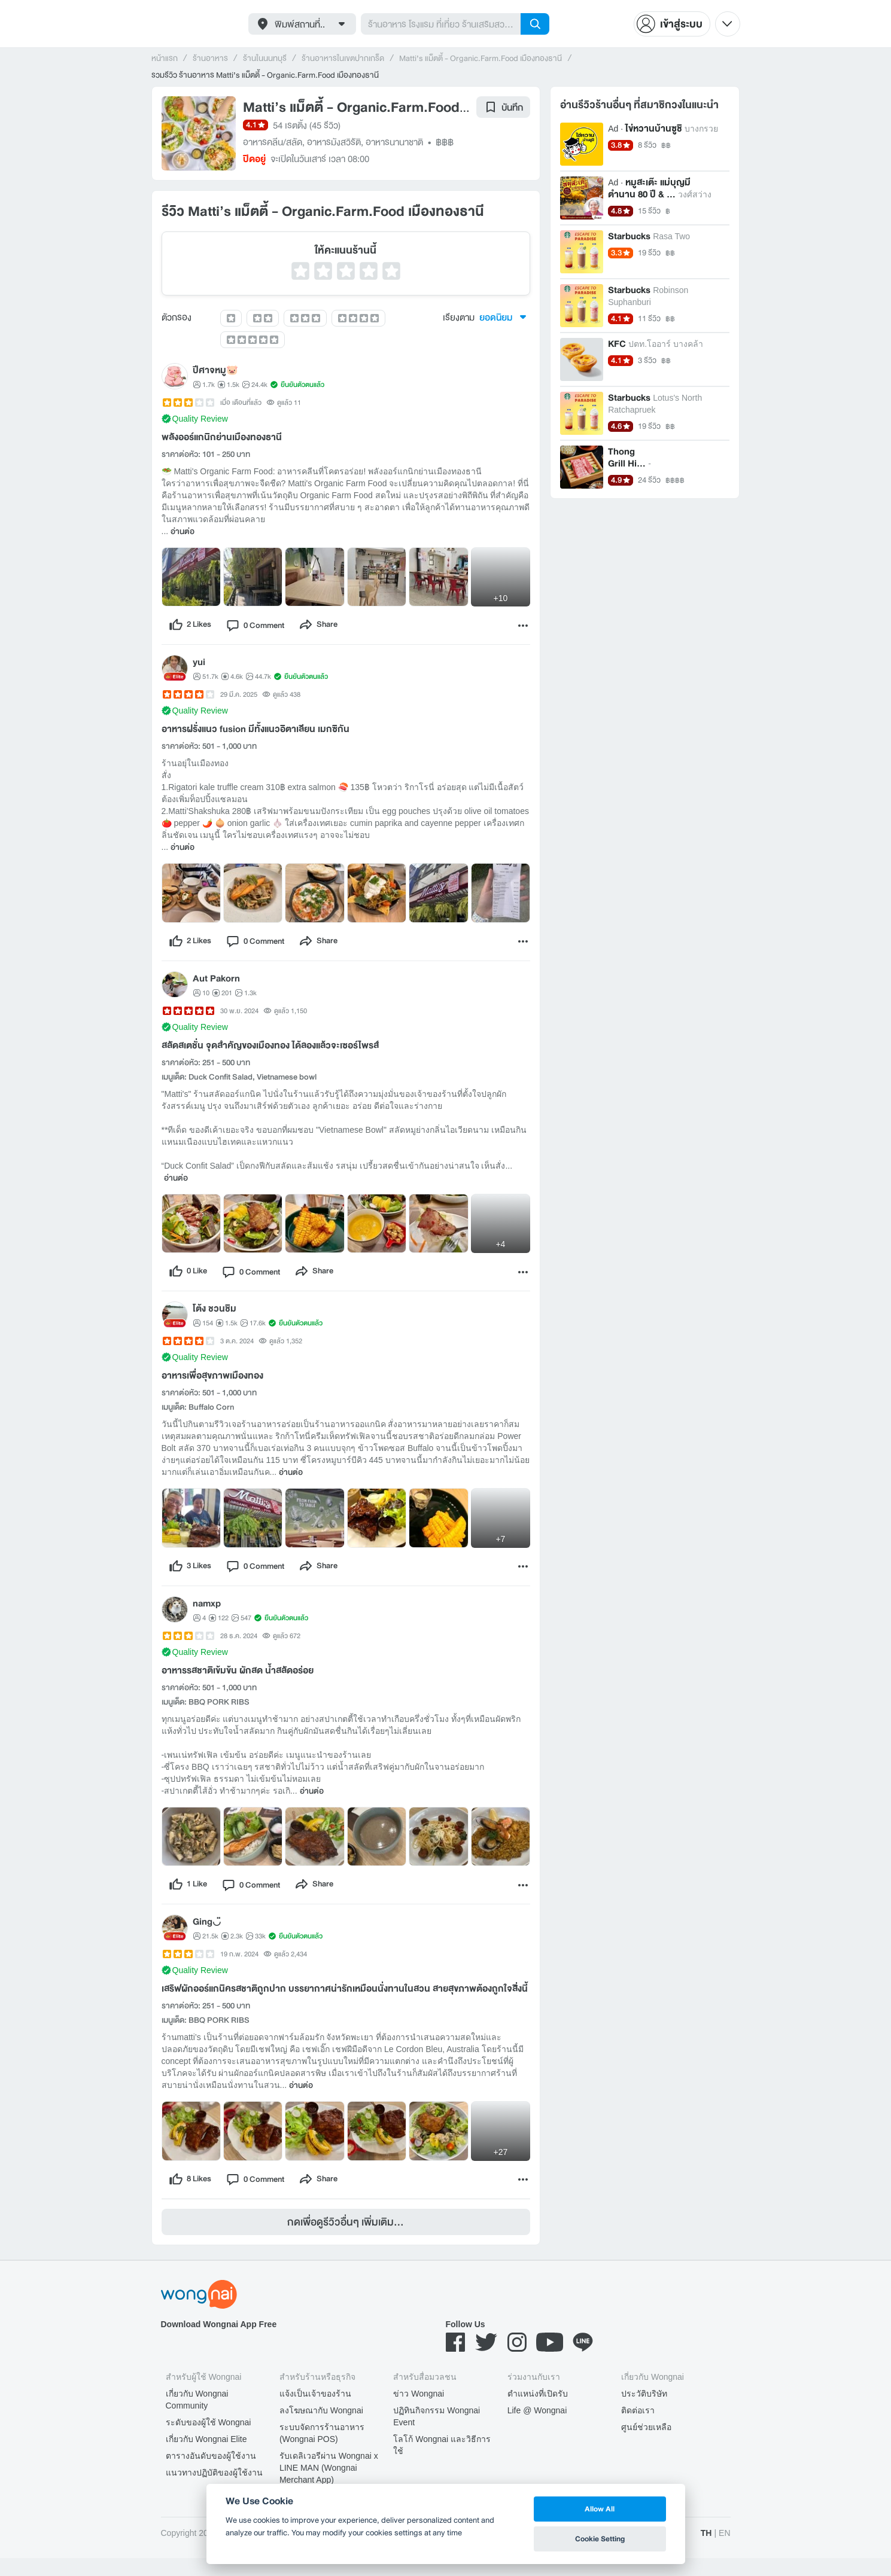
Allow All (600, 2508)
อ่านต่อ (182, 532)
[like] (192, 627)
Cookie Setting (600, 2538)
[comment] (263, 627)
